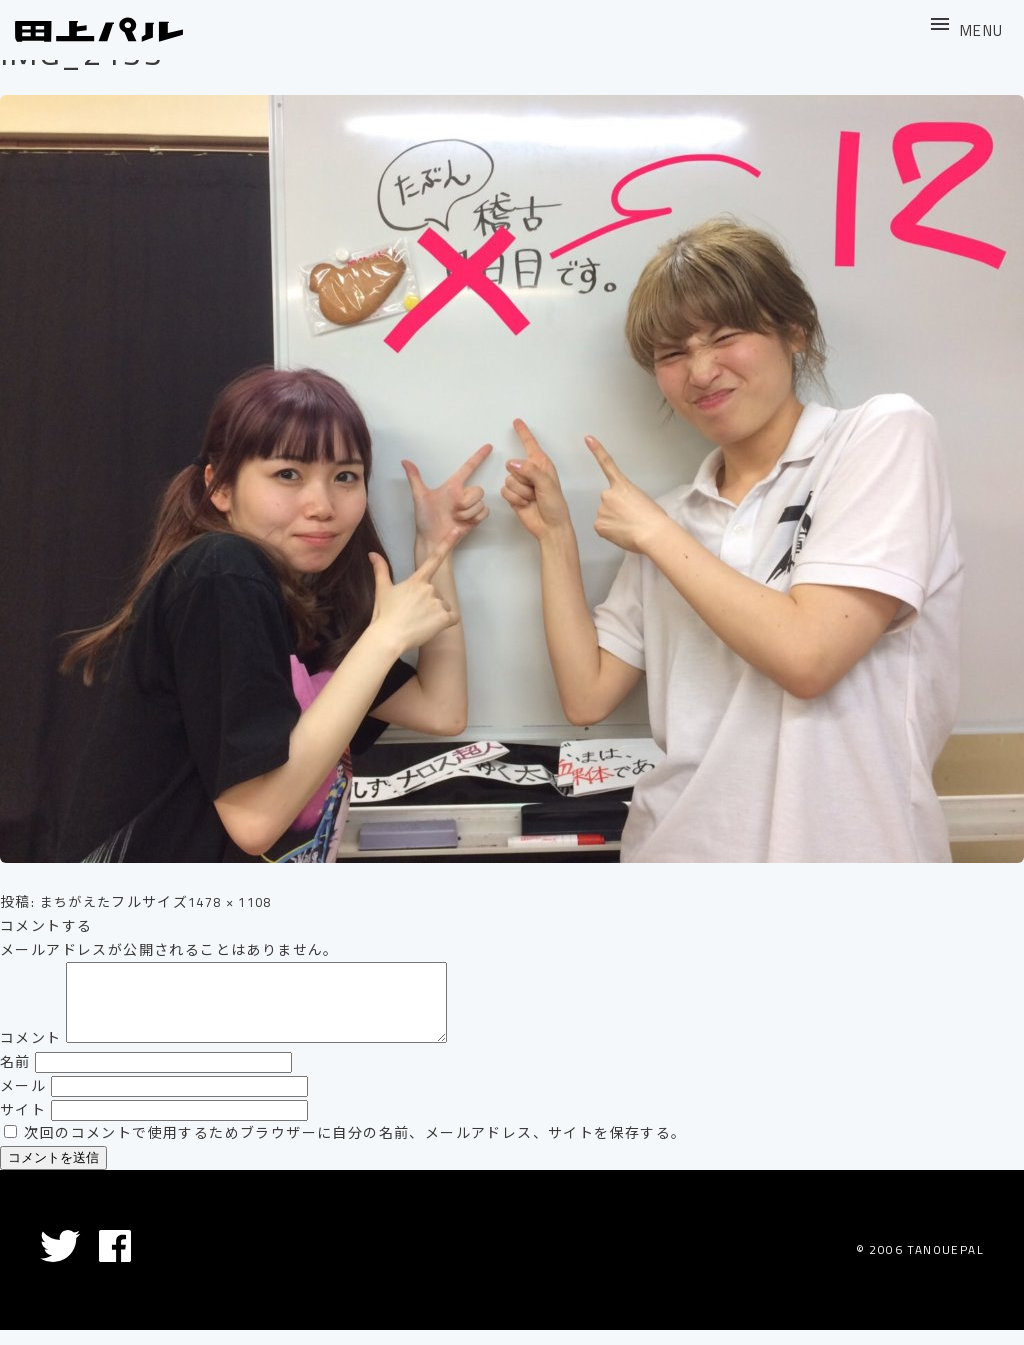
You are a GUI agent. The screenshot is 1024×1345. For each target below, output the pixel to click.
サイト (23, 1125)
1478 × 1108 (240, 902)
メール (23, 1101)
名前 (15, 1077)
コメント (31, 1053)
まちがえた (78, 902)
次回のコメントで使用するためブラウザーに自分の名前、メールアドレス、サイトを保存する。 (355, 1148)
